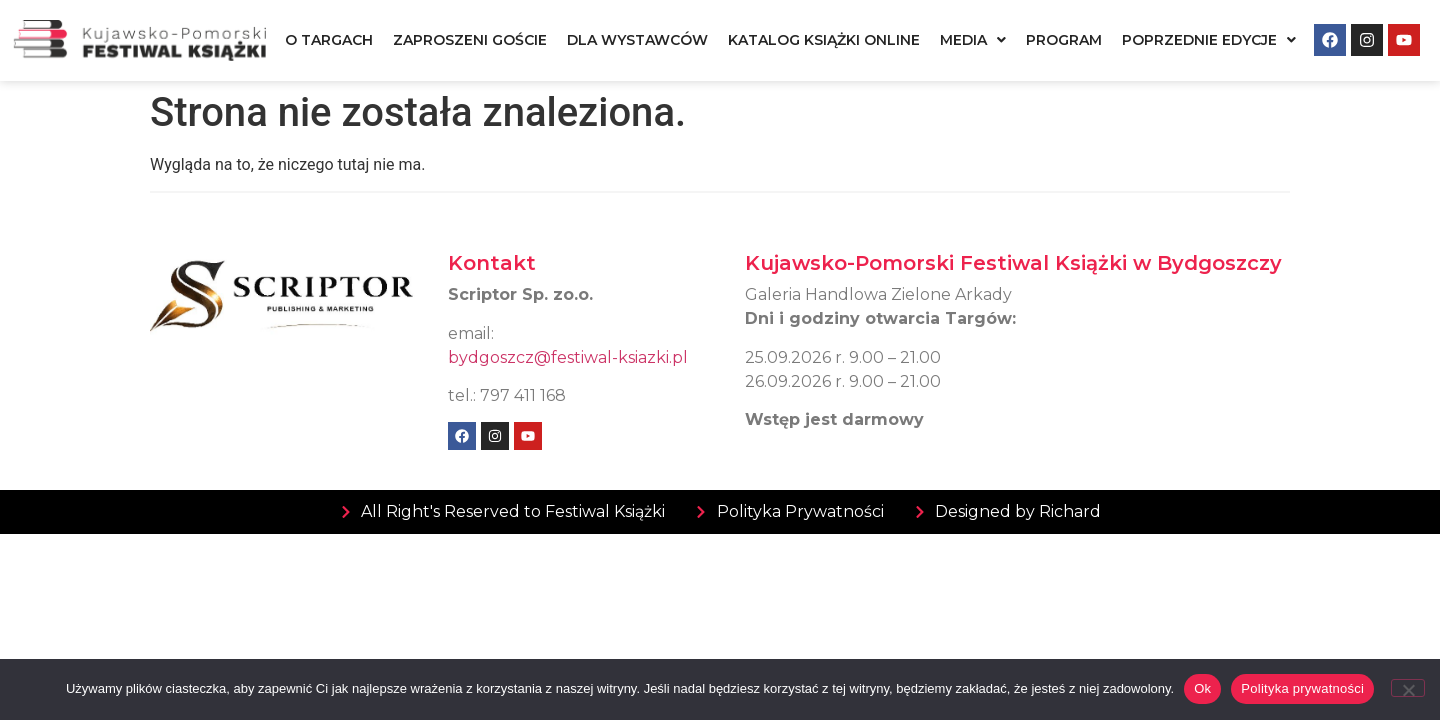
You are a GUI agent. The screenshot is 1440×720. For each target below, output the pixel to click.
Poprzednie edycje (1209, 40)
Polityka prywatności (1302, 688)
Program (1064, 40)
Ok (1202, 688)
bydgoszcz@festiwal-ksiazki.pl (568, 357)
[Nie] (1408, 688)
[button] (973, 40)
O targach (329, 40)
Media (973, 40)
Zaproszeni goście (470, 40)
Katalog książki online (824, 40)
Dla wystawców (637, 40)
